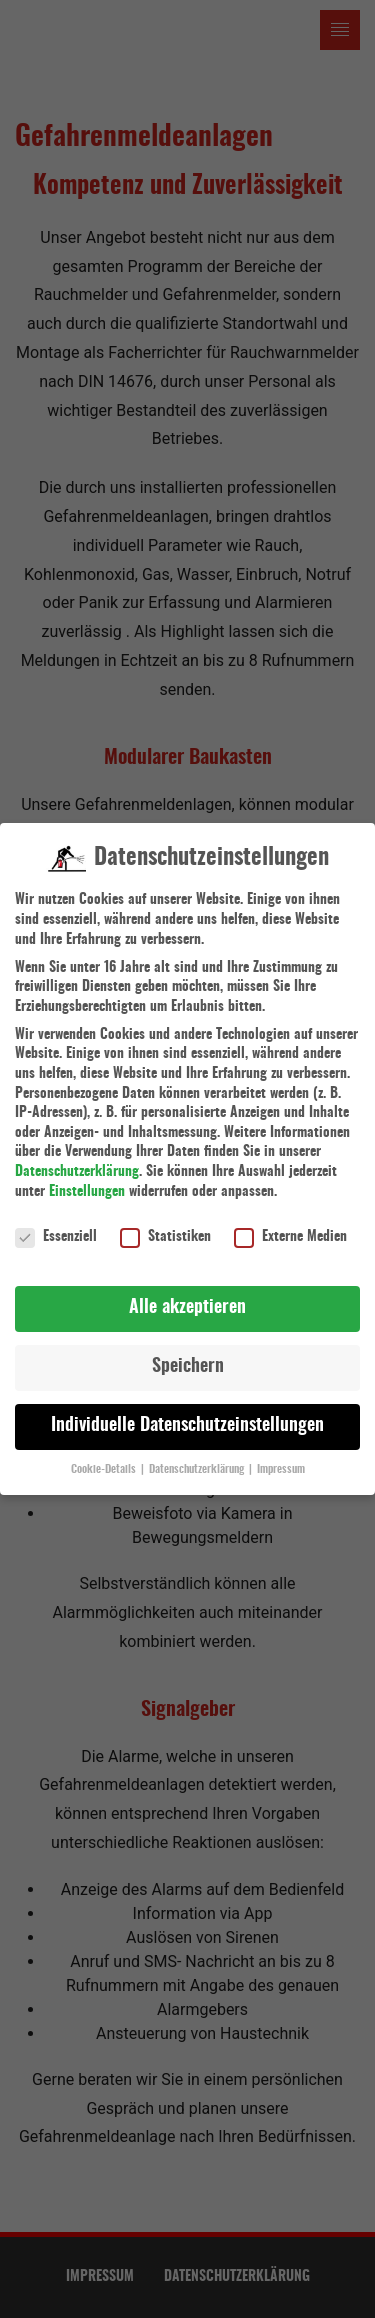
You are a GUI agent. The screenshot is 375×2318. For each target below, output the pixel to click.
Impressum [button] (281, 1456)
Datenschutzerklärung (77, 1158)
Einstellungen (87, 1178)
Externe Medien (290, 1224)
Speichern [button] (188, 1354)
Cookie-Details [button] (105, 1456)
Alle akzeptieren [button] (187, 1295)
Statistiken (165, 1224)
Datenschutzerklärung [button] (198, 1456)
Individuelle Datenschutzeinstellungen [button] (187, 1413)
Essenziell (56, 1224)
